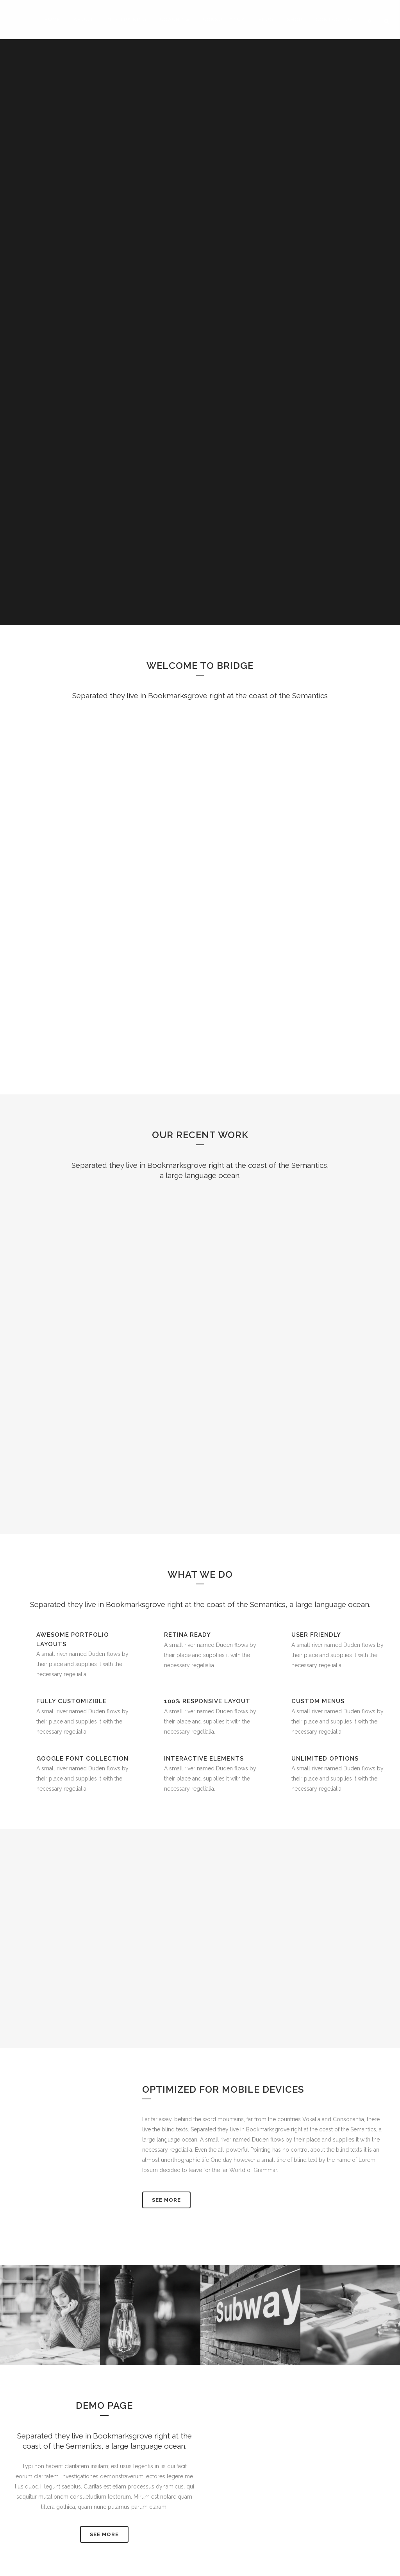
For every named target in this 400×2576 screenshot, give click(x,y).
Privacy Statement (323, 2468)
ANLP (214, 2473)
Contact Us (222, 2529)
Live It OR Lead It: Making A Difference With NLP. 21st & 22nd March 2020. (149, 2467)
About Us (219, 2488)
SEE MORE (104, 2105)
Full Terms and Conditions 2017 (340, 2457)
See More (166, 1770)
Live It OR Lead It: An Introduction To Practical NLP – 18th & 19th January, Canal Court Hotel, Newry (155, 2547)
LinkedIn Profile (227, 2457)
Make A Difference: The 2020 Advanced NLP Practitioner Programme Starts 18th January (154, 2505)
